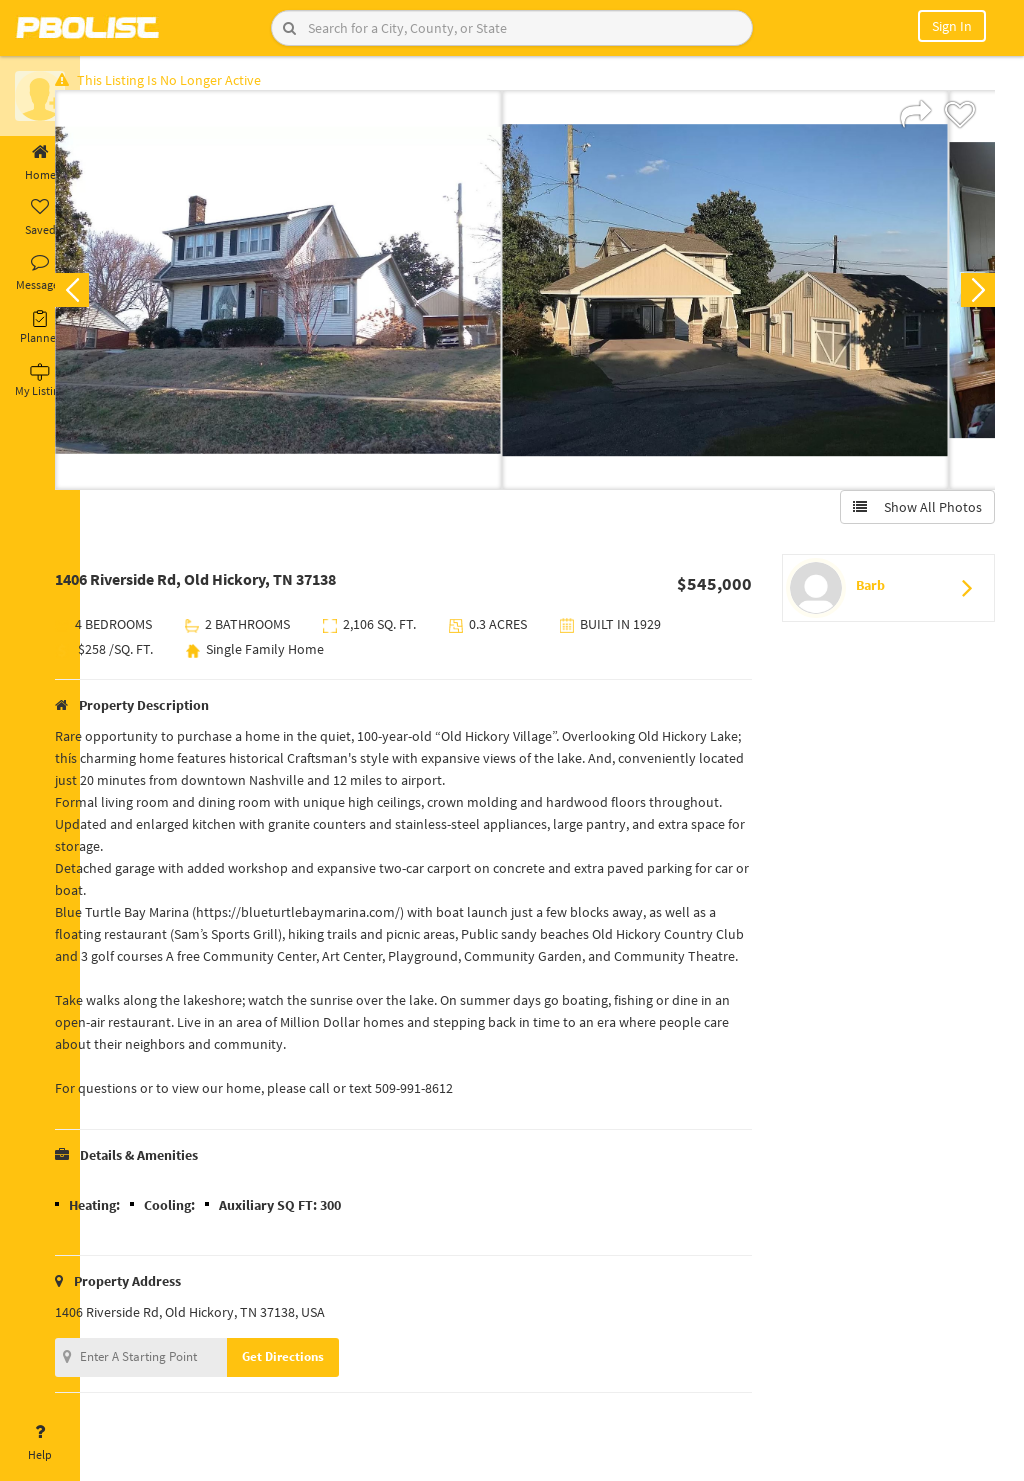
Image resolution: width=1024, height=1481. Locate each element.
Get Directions (323, 1384)
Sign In (952, 26)
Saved (40, 218)
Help (40, 1443)
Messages (40, 273)
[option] (318, 296)
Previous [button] (112, 296)
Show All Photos (911, 513)
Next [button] (972, 296)
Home (40, 163)
